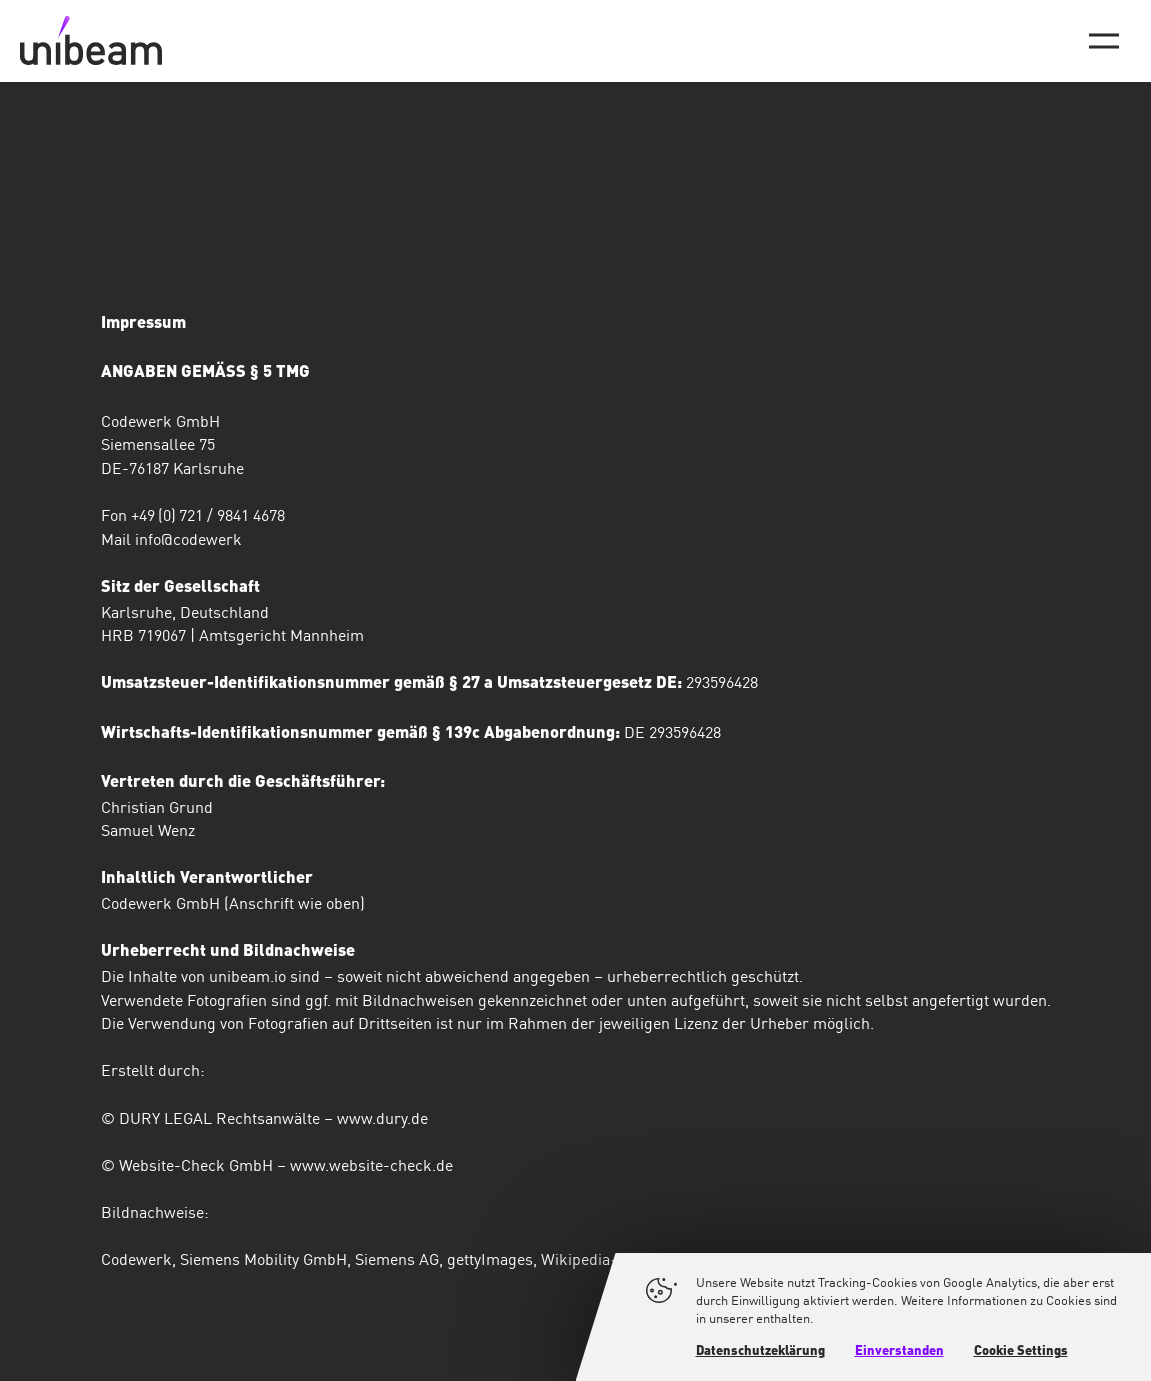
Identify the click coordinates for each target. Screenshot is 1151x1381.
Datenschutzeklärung (760, 1351)
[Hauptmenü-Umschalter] (1103, 41)
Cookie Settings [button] (1021, 1351)
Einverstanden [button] (899, 1351)
